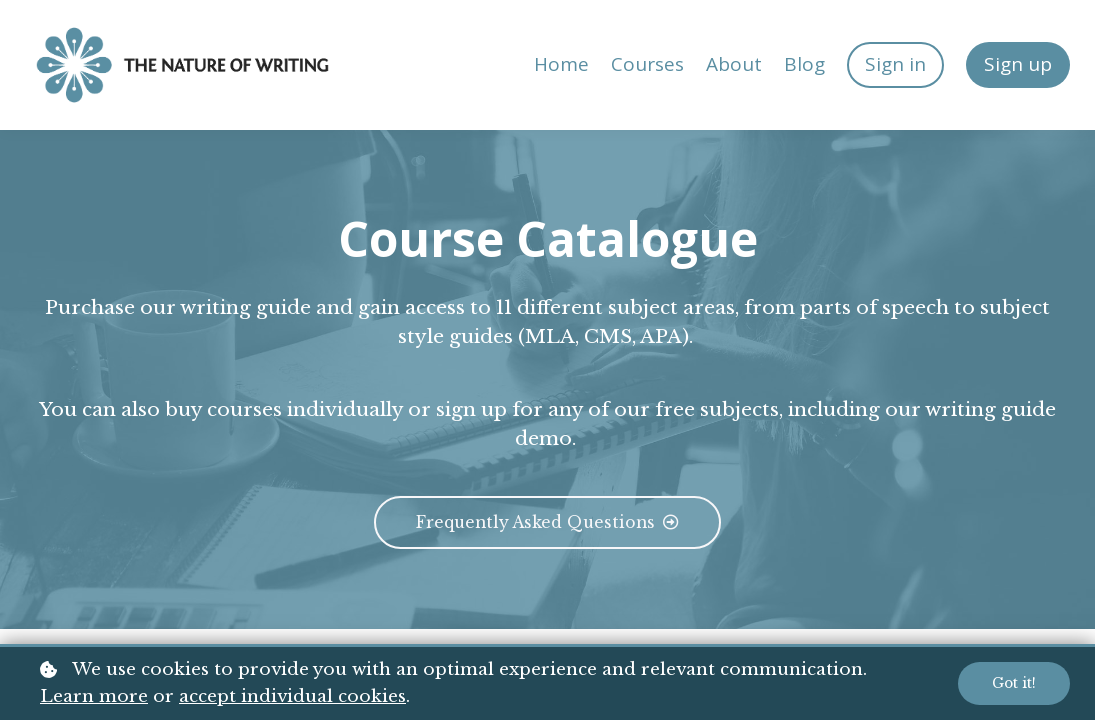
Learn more (94, 696)
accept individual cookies (292, 696)
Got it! (1013, 684)
